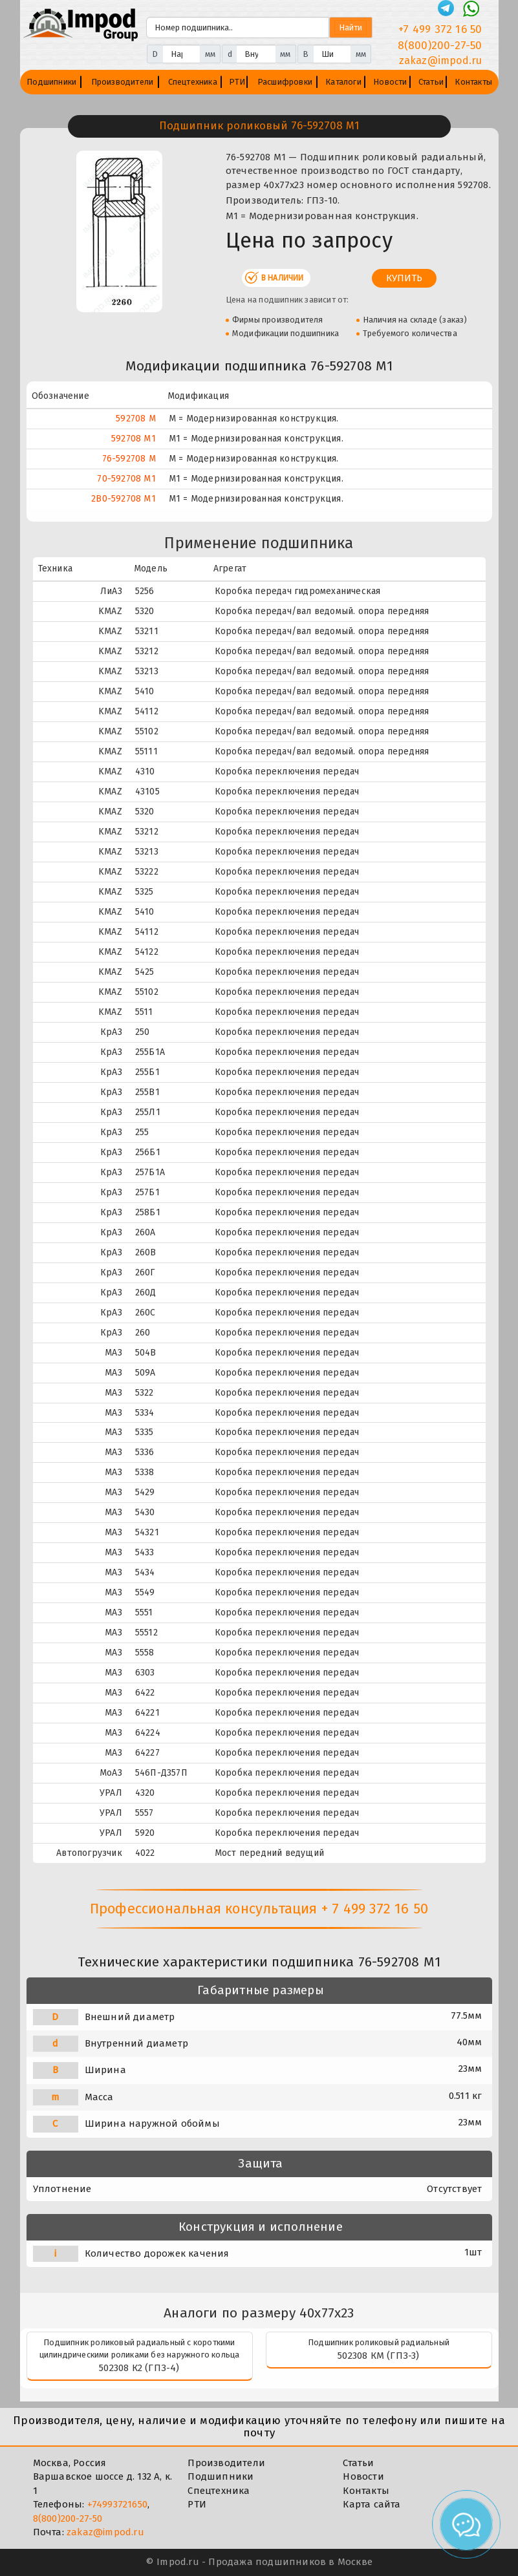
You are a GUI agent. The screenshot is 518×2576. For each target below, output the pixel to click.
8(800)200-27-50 (68, 2518)
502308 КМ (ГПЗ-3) (378, 2355)
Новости (390, 82)
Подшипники (51, 82)
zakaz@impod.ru (105, 2532)
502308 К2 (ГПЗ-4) (139, 2368)
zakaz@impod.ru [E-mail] (440, 60)
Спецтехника (192, 82)
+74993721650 (117, 2504)
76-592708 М (129, 458)
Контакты (473, 82)
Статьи (431, 82)
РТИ (237, 82)
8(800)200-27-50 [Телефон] (440, 45)
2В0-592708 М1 (123, 498)
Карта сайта (371, 2504)
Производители (122, 82)
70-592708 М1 (126, 478)
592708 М (136, 418)
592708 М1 (133, 438)
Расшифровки (284, 82)
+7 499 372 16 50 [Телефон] (440, 29)
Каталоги (343, 82)
